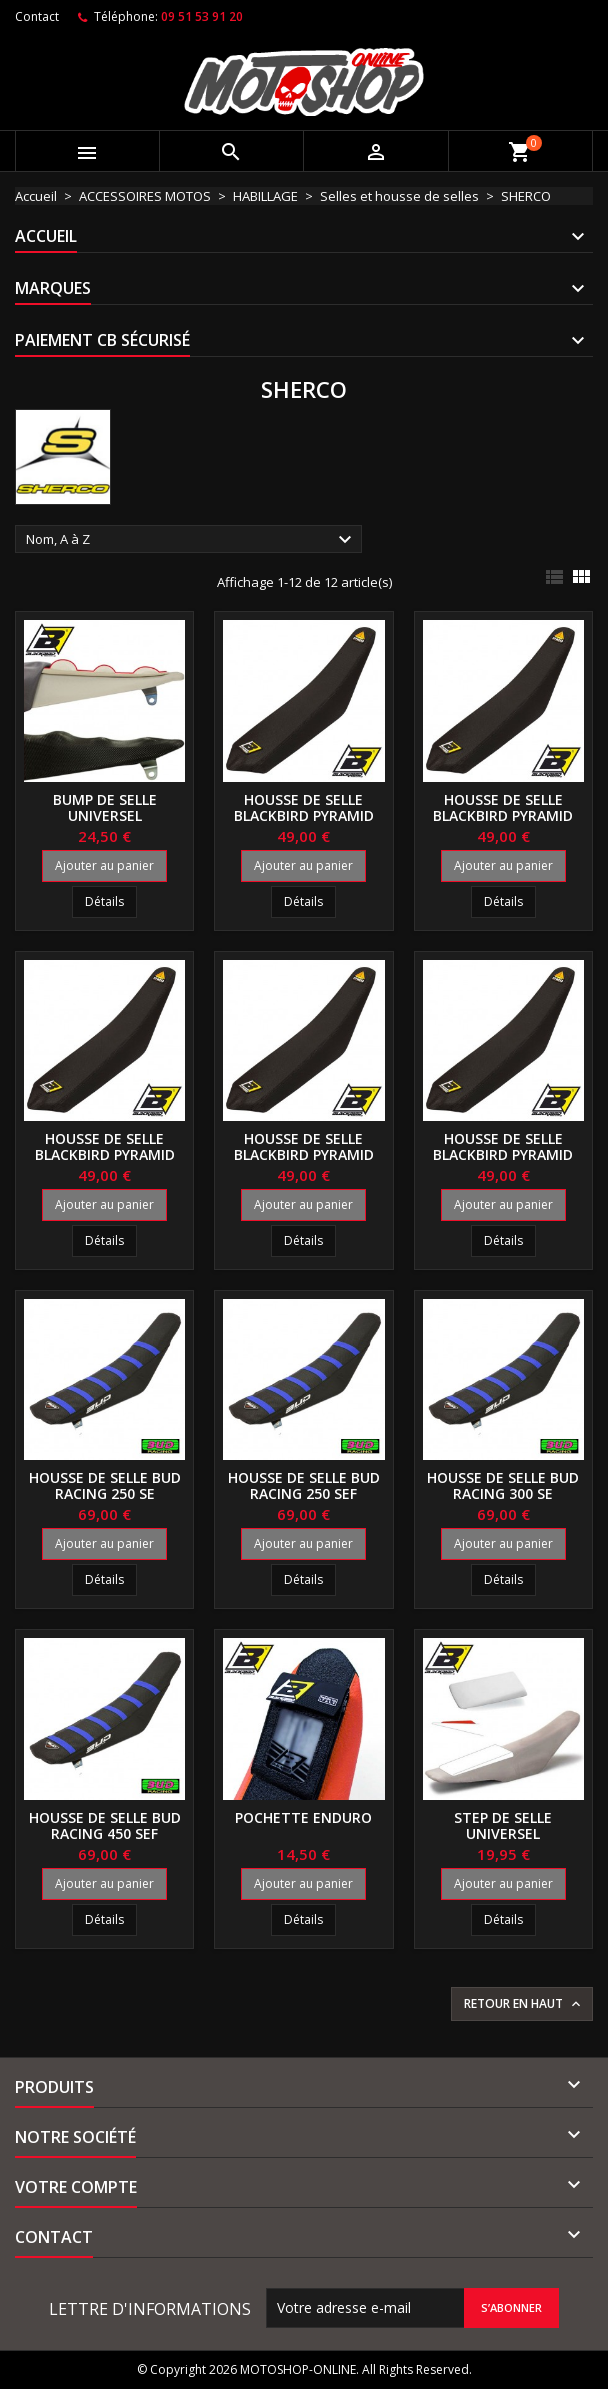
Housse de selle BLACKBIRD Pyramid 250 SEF (503, 815)
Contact (37, 16)
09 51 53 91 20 (202, 16)
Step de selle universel (503, 1825)
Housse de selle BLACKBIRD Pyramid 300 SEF (304, 1154)
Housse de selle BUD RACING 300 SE (503, 1485)
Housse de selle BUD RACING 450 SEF (105, 1825)
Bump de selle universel (105, 807)
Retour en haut (524, 2004)
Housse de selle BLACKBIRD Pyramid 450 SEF (503, 1154)
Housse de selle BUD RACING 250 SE (105, 1485)
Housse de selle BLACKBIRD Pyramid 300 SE (105, 1154)
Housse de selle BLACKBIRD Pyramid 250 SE (304, 815)
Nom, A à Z (191, 540)
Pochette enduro (303, 1817)
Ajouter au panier (104, 865)
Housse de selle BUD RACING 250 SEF (304, 1485)
